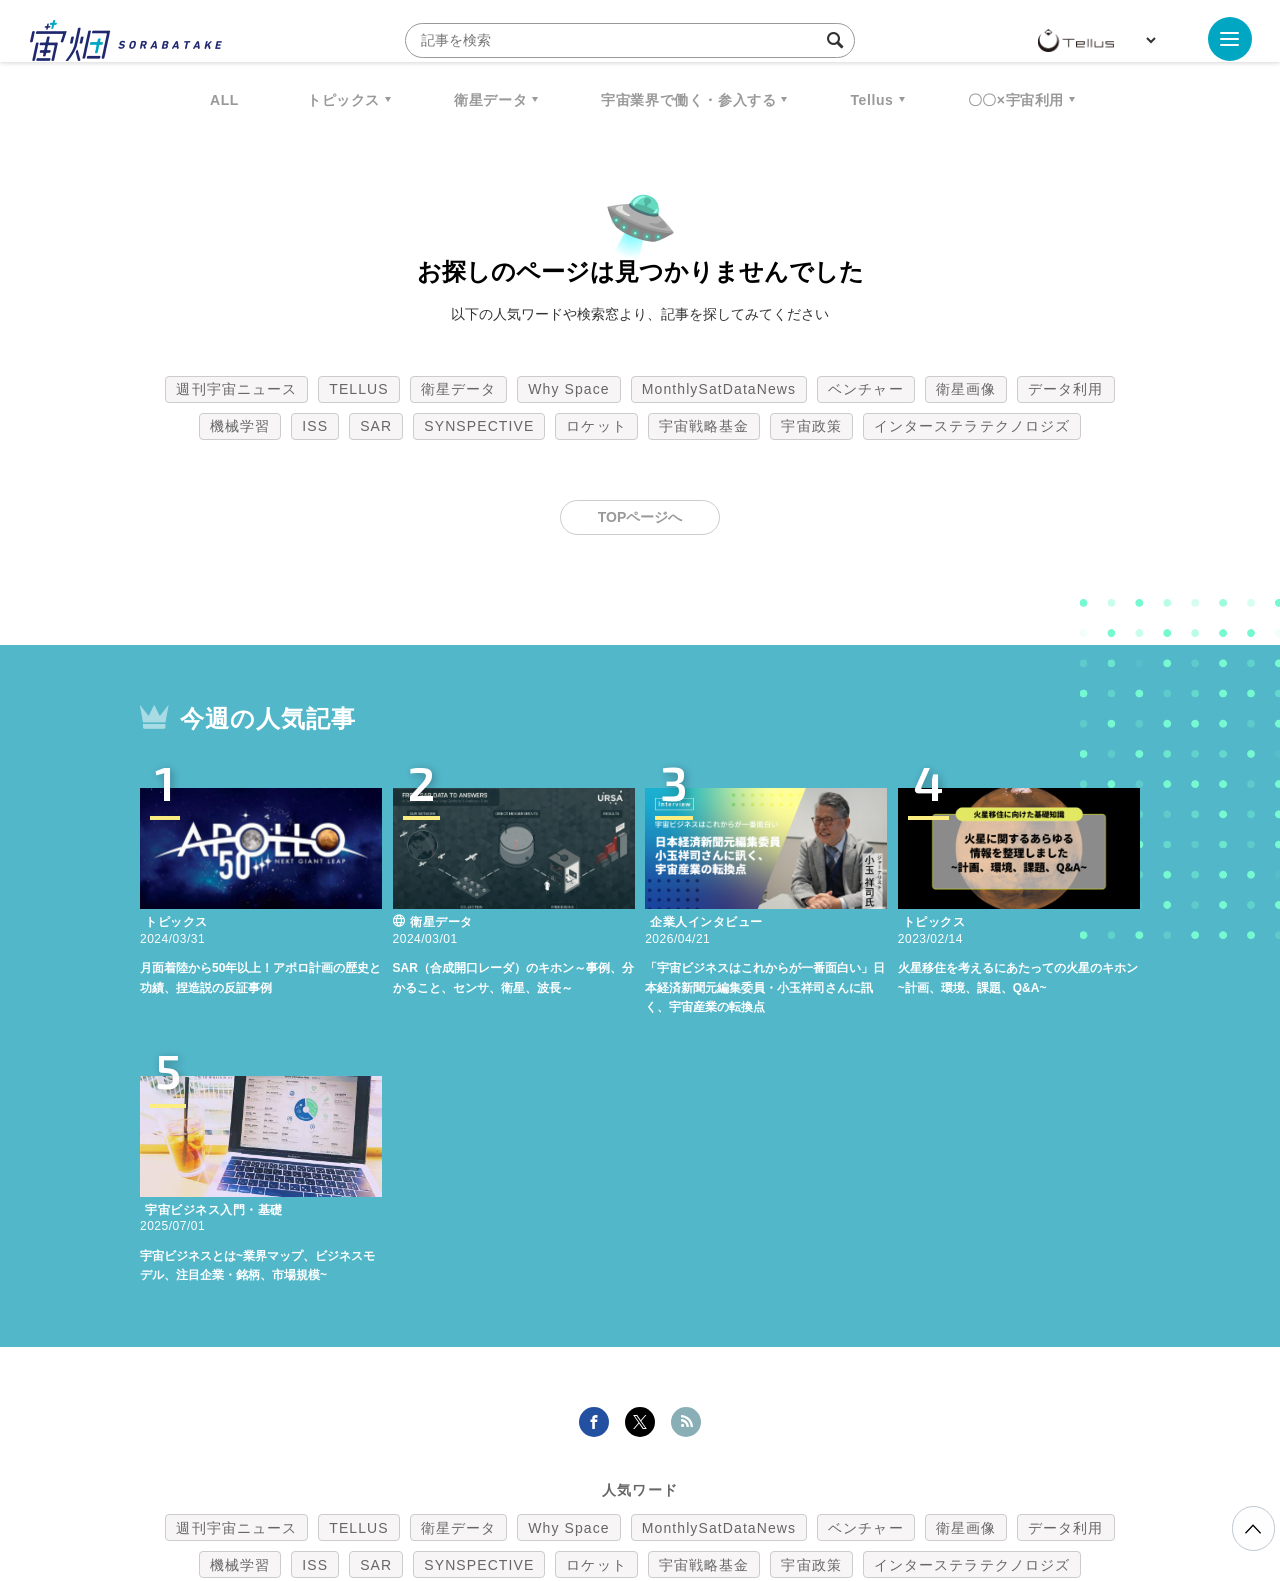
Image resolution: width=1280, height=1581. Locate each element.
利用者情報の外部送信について (746, 1476)
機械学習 (240, 426)
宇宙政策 (811, 426)
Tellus (871, 100)
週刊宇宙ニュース (236, 389)
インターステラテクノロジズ (972, 426)
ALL (224, 100)
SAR (376, 426)
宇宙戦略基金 (704, 426)
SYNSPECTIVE (479, 426)
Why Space (569, 389)
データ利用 (1066, 389)
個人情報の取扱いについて (580, 1476)
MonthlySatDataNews (719, 389)
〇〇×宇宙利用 (1016, 100)
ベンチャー (866, 389)
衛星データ (490, 100)
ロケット (596, 426)
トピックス (343, 100)
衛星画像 (966, 389)
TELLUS (359, 389)
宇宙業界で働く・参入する (688, 100)
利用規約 (474, 1476)
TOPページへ (640, 517)
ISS (315, 426)
